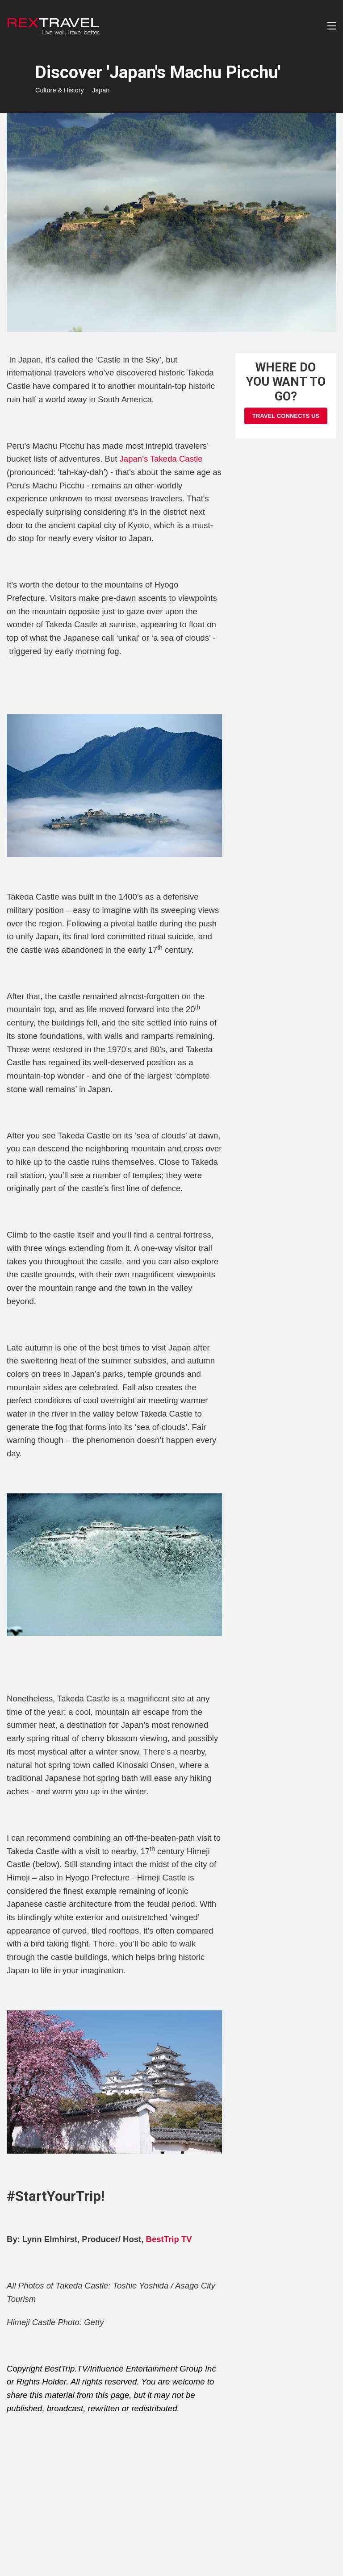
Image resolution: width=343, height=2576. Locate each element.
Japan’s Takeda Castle (161, 458)
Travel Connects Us (285, 416)
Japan (100, 90)
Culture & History (59, 90)
